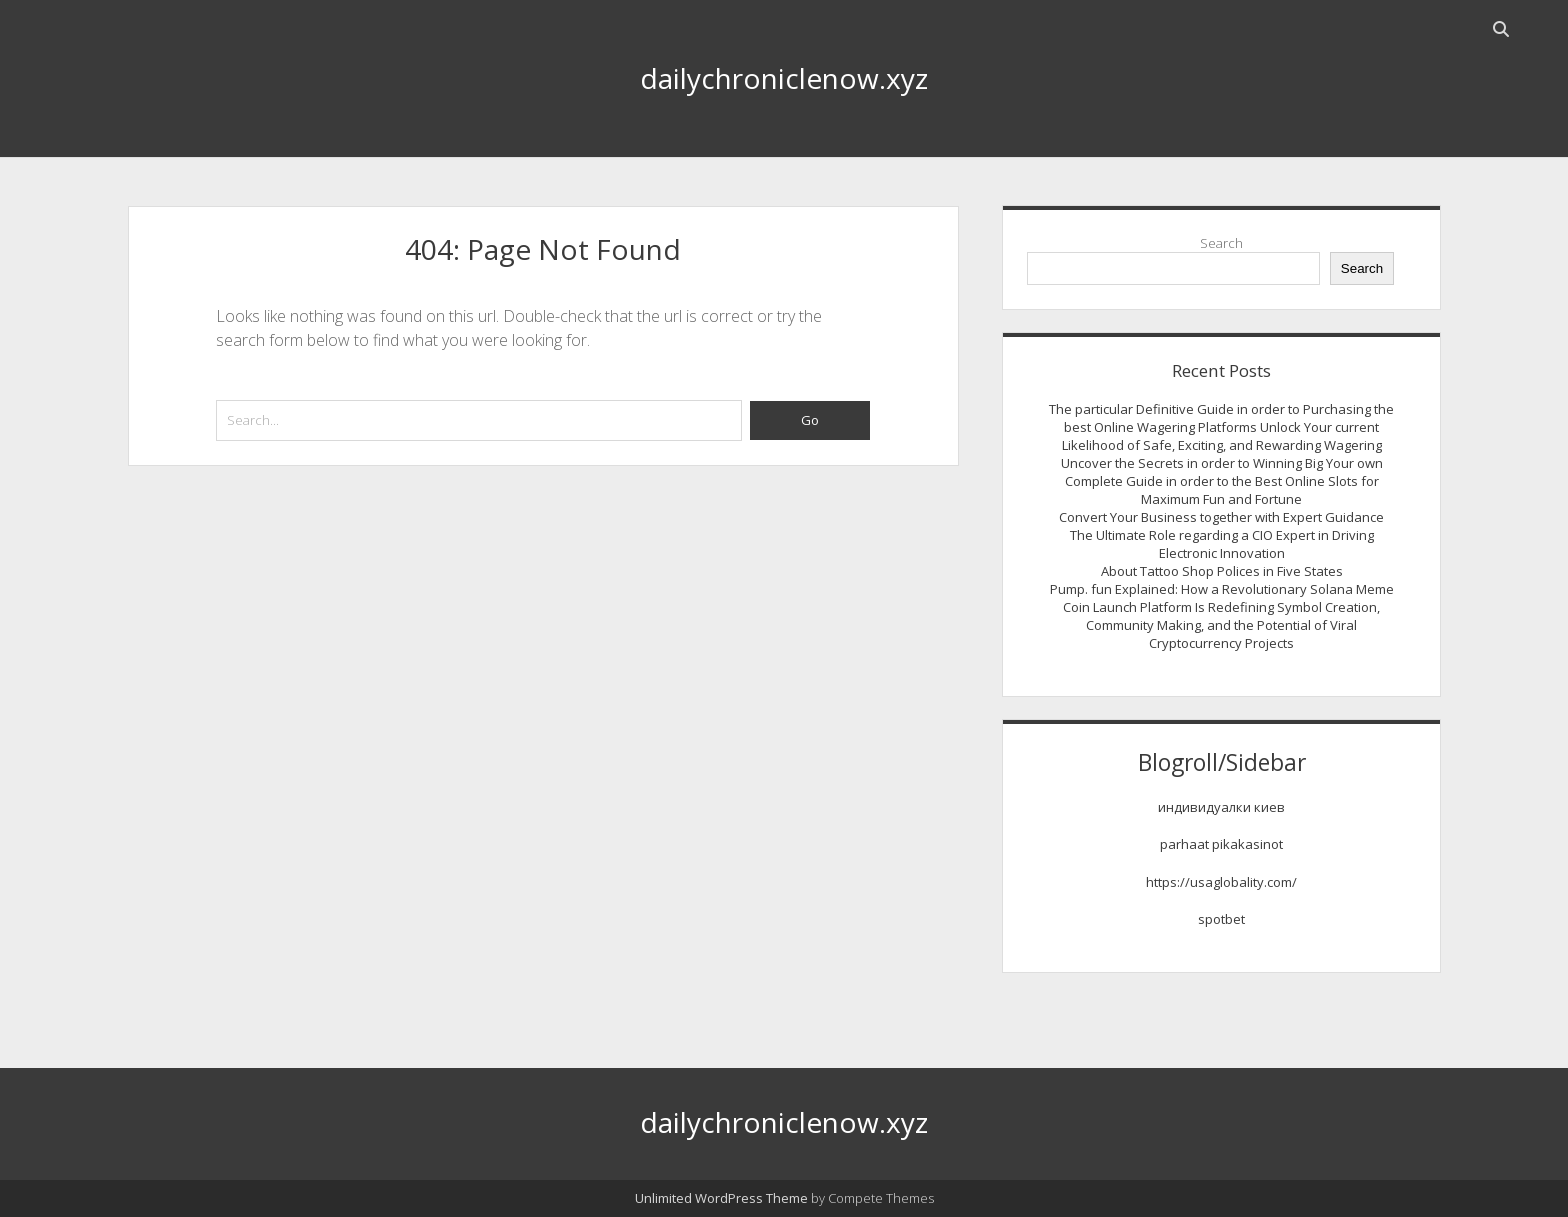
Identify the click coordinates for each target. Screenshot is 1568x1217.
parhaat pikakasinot (1221, 844)
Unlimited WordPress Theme (721, 1198)
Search (1221, 243)
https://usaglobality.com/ (1221, 882)
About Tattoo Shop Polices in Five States (1222, 571)
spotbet (1221, 919)
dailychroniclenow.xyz (784, 78)
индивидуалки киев (1221, 807)
